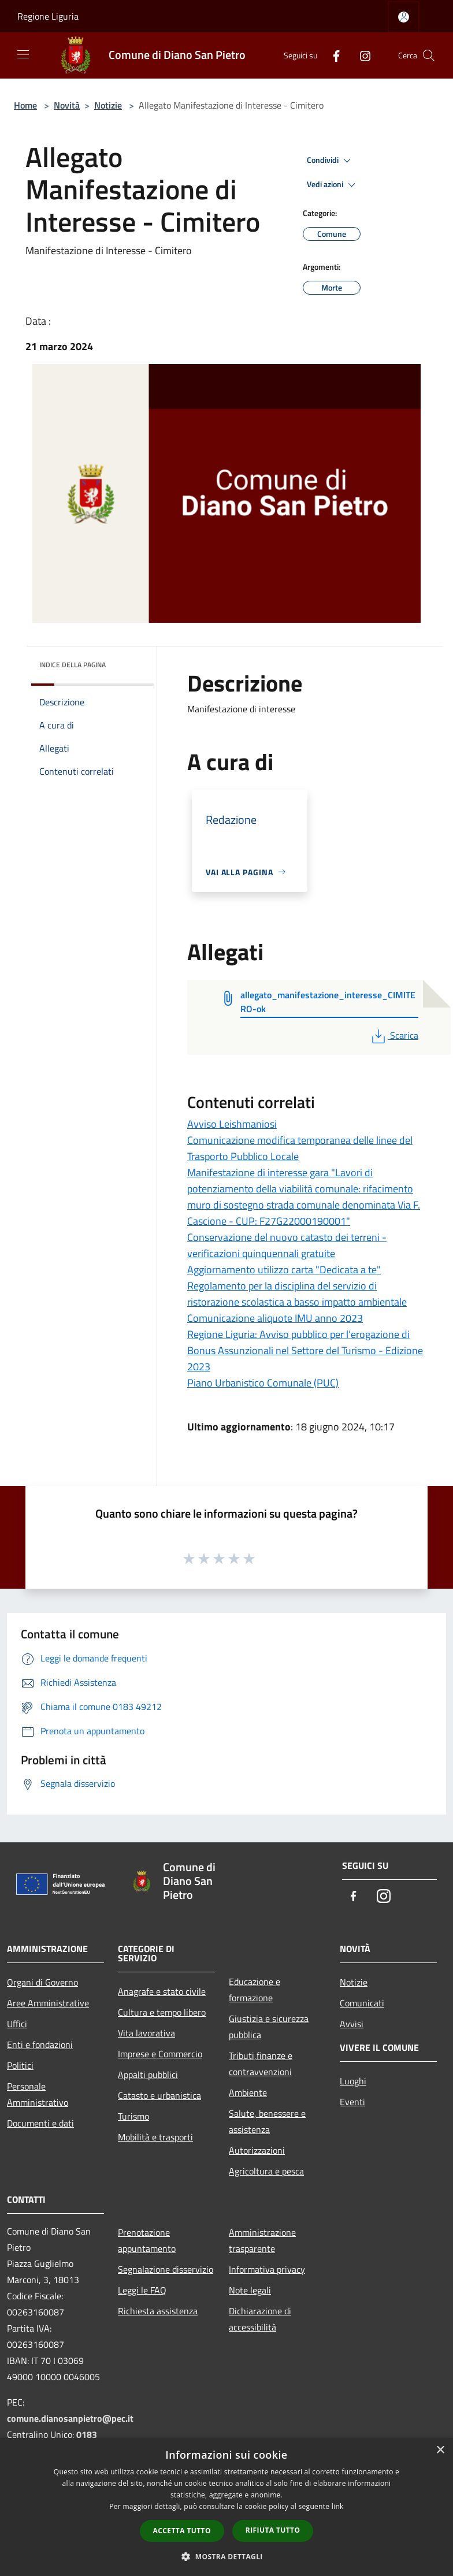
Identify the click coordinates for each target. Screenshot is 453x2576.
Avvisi (351, 2024)
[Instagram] (360, 55)
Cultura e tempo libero (162, 2012)
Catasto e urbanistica (159, 2095)
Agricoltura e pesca (266, 2171)
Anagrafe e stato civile (162, 1991)
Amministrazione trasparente (262, 2240)
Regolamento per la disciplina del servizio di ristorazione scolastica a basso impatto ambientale (297, 1294)
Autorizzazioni (257, 2150)
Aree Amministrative (48, 2003)
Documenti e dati (40, 2123)
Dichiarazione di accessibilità (260, 2319)
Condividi (330, 161)
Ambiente (248, 2092)
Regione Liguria (48, 16)
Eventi (352, 2102)
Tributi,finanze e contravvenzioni (260, 2064)
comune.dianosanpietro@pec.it (70, 2418)
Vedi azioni (333, 185)
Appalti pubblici (148, 2074)
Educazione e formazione (254, 1990)
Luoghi (353, 2081)
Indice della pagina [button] (72, 664)
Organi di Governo (42, 1982)
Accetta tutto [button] (182, 2531)
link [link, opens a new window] (338, 2506)
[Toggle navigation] (23, 54)
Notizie (108, 105)
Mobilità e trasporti (155, 2137)
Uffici (17, 2024)
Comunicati (362, 2003)
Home (25, 105)
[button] (226, 2556)
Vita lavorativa (146, 2033)
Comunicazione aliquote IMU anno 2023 (275, 1318)
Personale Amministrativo (37, 2094)
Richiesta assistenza (158, 2311)
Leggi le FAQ (142, 2290)
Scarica (393, 1035)
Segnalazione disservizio (165, 2269)
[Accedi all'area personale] (403, 17)
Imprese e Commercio (160, 2054)
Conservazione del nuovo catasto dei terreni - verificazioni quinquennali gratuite (287, 1245)
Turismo (133, 2116)
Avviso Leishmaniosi (232, 1124)
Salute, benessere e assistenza (267, 2121)
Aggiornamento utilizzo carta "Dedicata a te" (284, 1269)
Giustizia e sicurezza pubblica (269, 2027)
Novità (67, 105)
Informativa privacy (267, 2269)
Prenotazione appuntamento (147, 2240)
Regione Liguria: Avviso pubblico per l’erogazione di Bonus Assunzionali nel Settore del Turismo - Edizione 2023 (305, 1350)
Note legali (250, 2290)
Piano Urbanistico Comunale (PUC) (263, 1383)
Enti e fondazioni (40, 2044)
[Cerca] (429, 55)
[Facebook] (331, 55)
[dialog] (226, 2507)
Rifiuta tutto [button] (273, 2530)
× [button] (440, 2450)
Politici (20, 2065)
